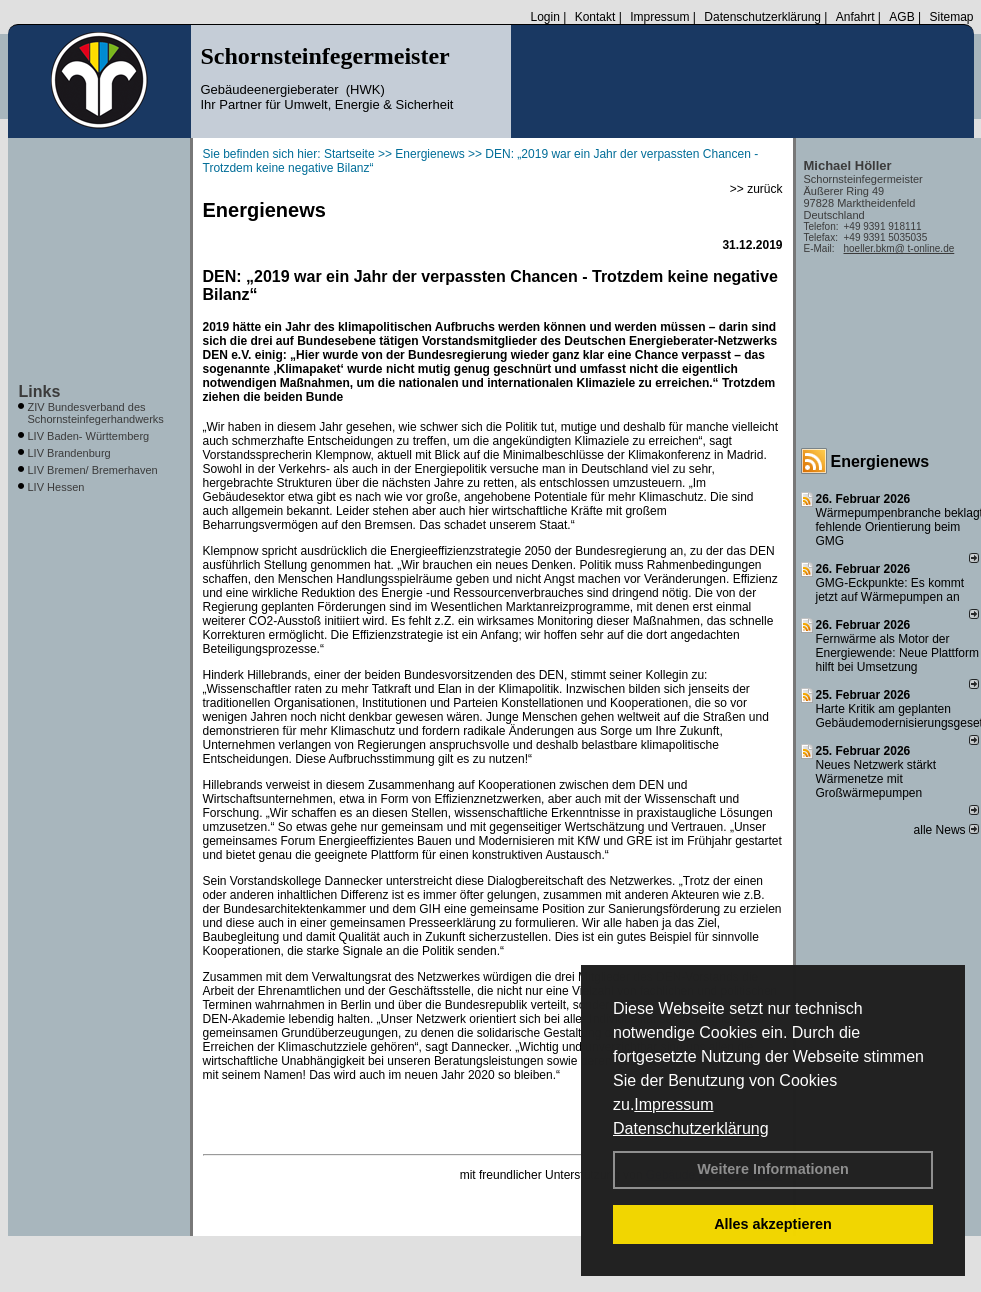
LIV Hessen (56, 487)
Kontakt (595, 17)
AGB (901, 17)
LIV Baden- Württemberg (89, 436)
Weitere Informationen (773, 1169)
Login (544, 17)
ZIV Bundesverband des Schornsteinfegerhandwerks (96, 413)
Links (40, 391)
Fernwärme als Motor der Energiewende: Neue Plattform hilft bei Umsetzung (897, 653)
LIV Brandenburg (69, 453)
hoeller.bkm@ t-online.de (899, 248)
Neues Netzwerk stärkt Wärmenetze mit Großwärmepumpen (876, 779)
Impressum (673, 1104)
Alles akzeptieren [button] (773, 1224)
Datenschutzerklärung (691, 1128)
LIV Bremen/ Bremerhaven (93, 470)
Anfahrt (855, 17)
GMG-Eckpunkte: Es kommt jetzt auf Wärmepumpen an (890, 590)
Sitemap (951, 17)
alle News (946, 830)
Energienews (880, 461)
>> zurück (756, 189)
